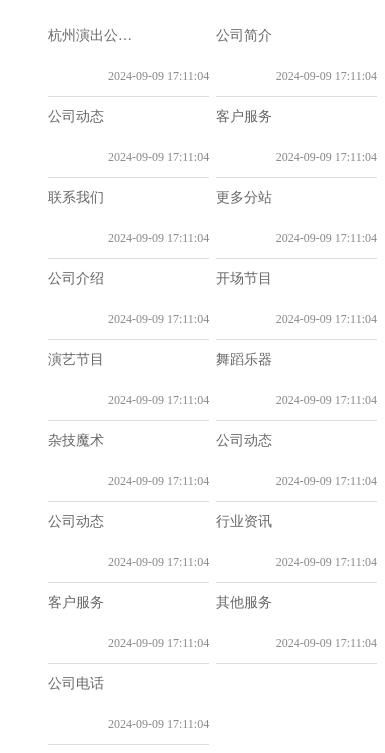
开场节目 (244, 278)
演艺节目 (76, 359)
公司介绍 (76, 278)
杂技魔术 (76, 440)
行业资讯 (244, 521)
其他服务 (244, 602)
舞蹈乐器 (244, 359)
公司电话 (76, 683)
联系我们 (76, 197)
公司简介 (244, 35)
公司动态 (76, 116)
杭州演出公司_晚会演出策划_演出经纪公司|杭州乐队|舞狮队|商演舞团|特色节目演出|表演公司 (96, 35)
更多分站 (244, 197)
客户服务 (244, 116)
